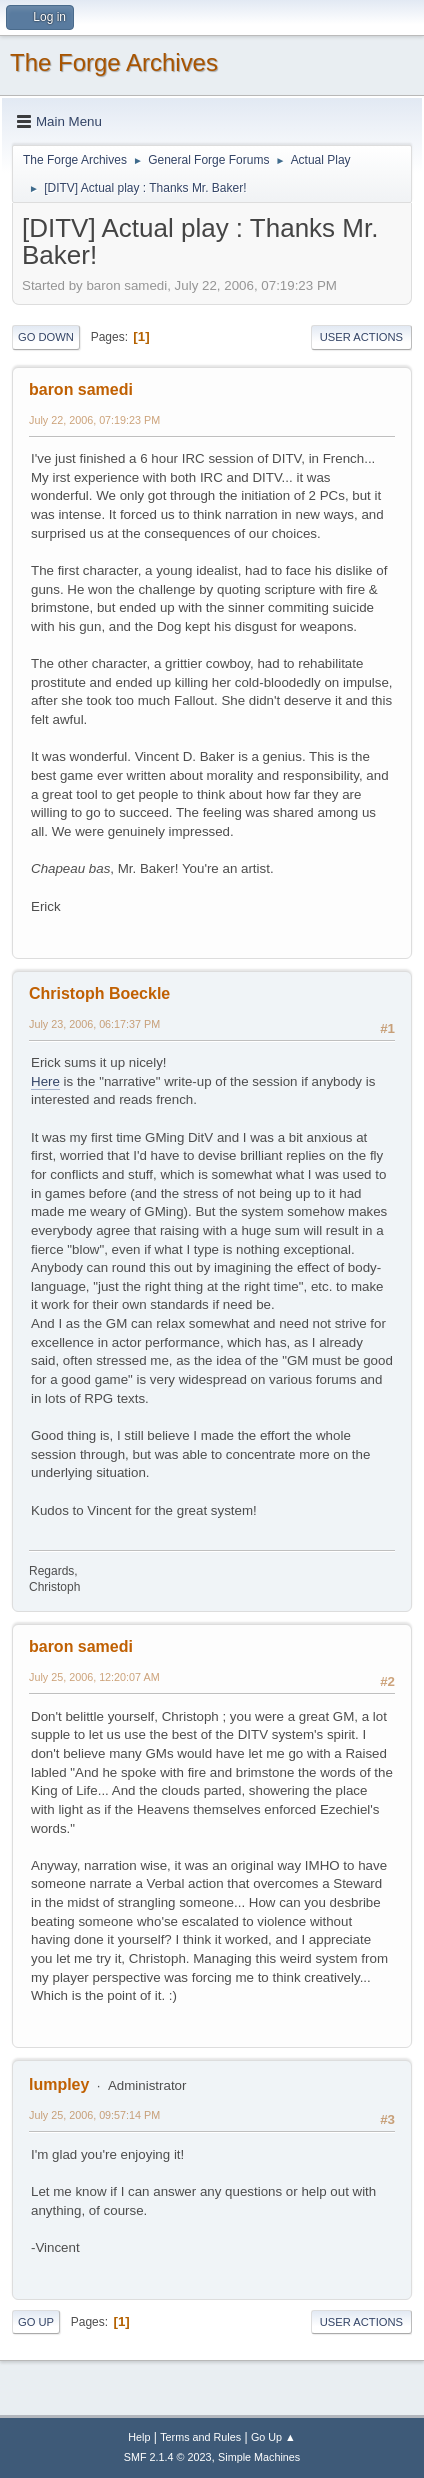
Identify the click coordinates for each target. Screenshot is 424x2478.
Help (139, 2437)
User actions (361, 337)
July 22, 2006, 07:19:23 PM (94, 420)
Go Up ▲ (273, 2437)
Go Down (46, 337)
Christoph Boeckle (99, 993)
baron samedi (81, 389)
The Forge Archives (114, 62)
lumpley (59, 2084)
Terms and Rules (200, 2437)
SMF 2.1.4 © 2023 (168, 2457)
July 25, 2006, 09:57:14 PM (94, 2115)
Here (45, 1081)
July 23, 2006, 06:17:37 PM (94, 1024)
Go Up (36, 2322)
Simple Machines (259, 2457)
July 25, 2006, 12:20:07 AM (94, 1677)
